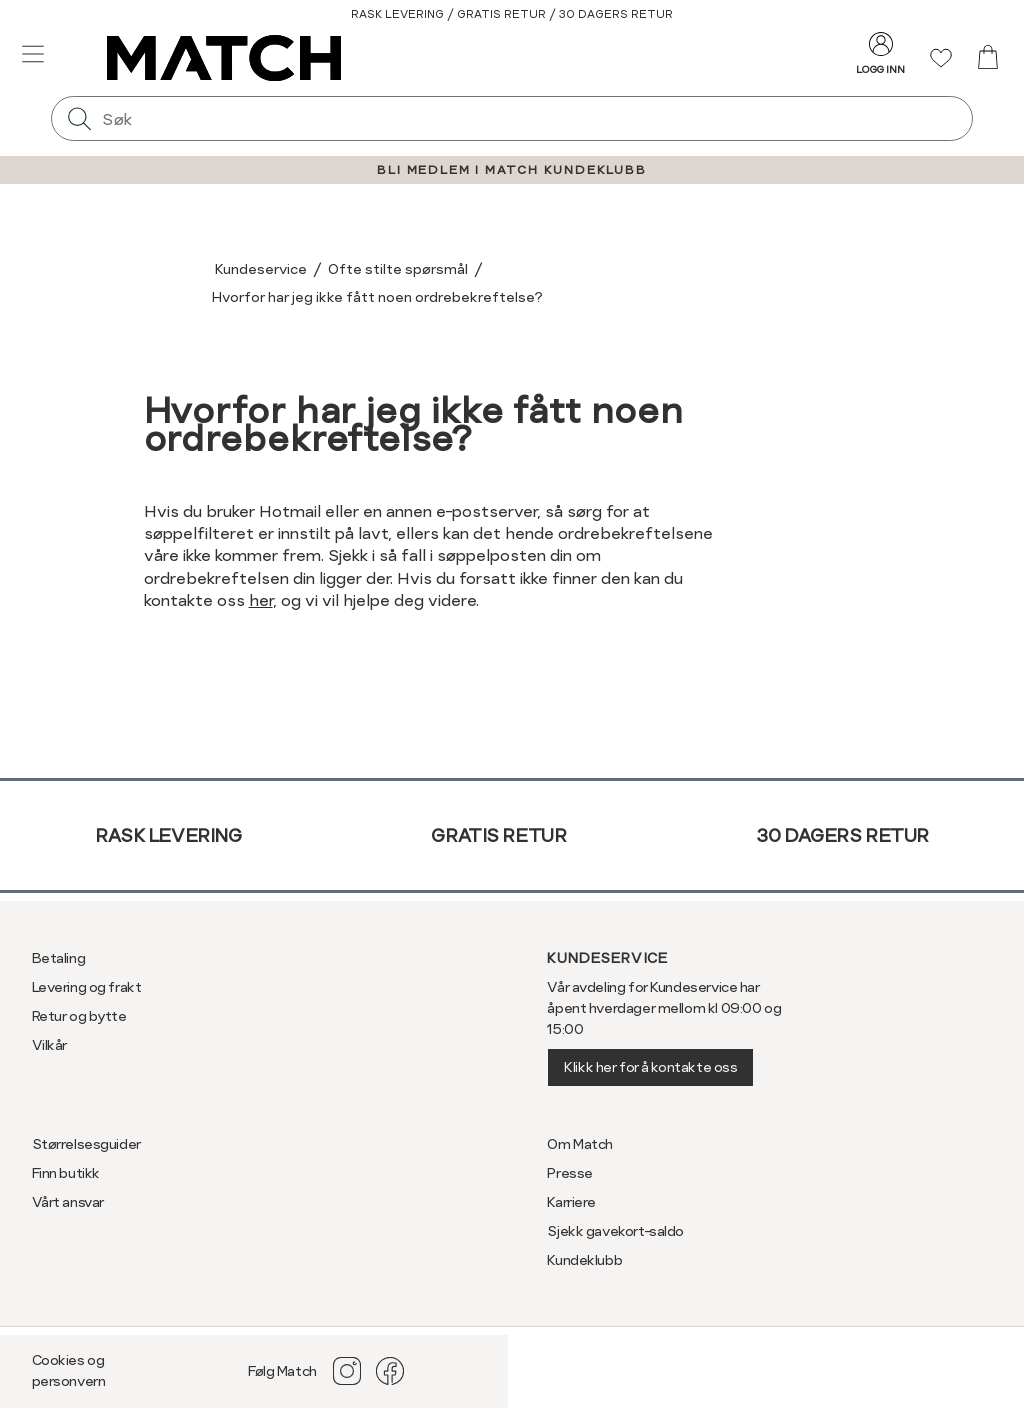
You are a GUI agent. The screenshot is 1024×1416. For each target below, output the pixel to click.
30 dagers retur (842, 835)
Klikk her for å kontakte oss (650, 1067)
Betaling (59, 958)
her (261, 600)
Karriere (571, 1202)
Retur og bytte (79, 1016)
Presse (569, 1173)
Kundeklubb (584, 1260)
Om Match (580, 1144)
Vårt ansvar (68, 1202)
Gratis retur (498, 835)
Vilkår (49, 1045)
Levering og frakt (87, 987)
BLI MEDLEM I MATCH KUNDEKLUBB (511, 170)
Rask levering (168, 835)
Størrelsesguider (86, 1144)
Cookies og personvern (69, 1370)
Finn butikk (66, 1173)
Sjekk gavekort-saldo (615, 1231)
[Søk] (79, 118)
